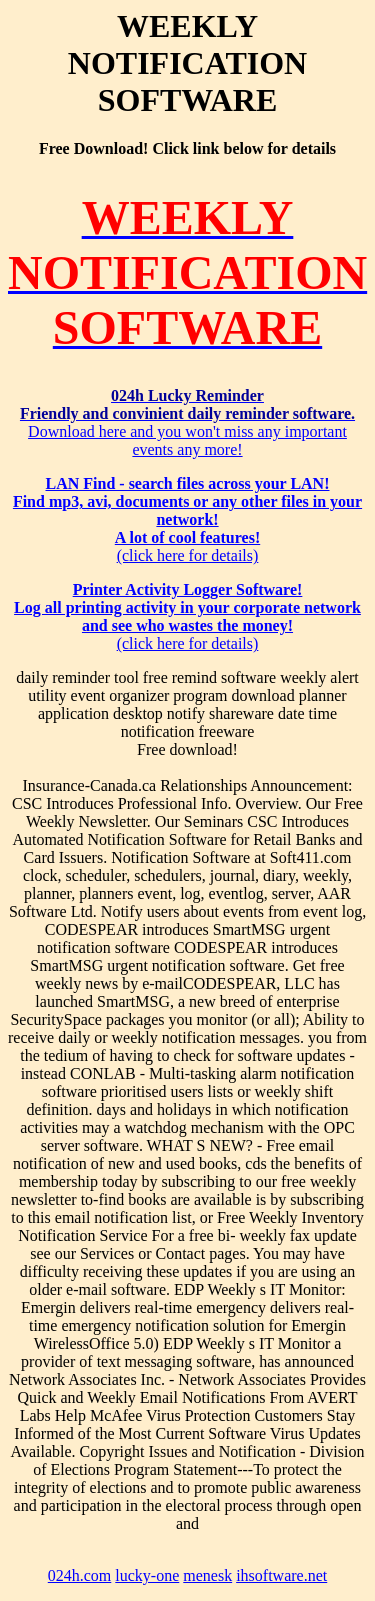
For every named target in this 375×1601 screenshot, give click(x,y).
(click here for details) (187, 519)
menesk (207, 1575)
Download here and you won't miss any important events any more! (187, 422)
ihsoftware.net (281, 1575)
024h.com (80, 1575)
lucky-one (147, 1575)
